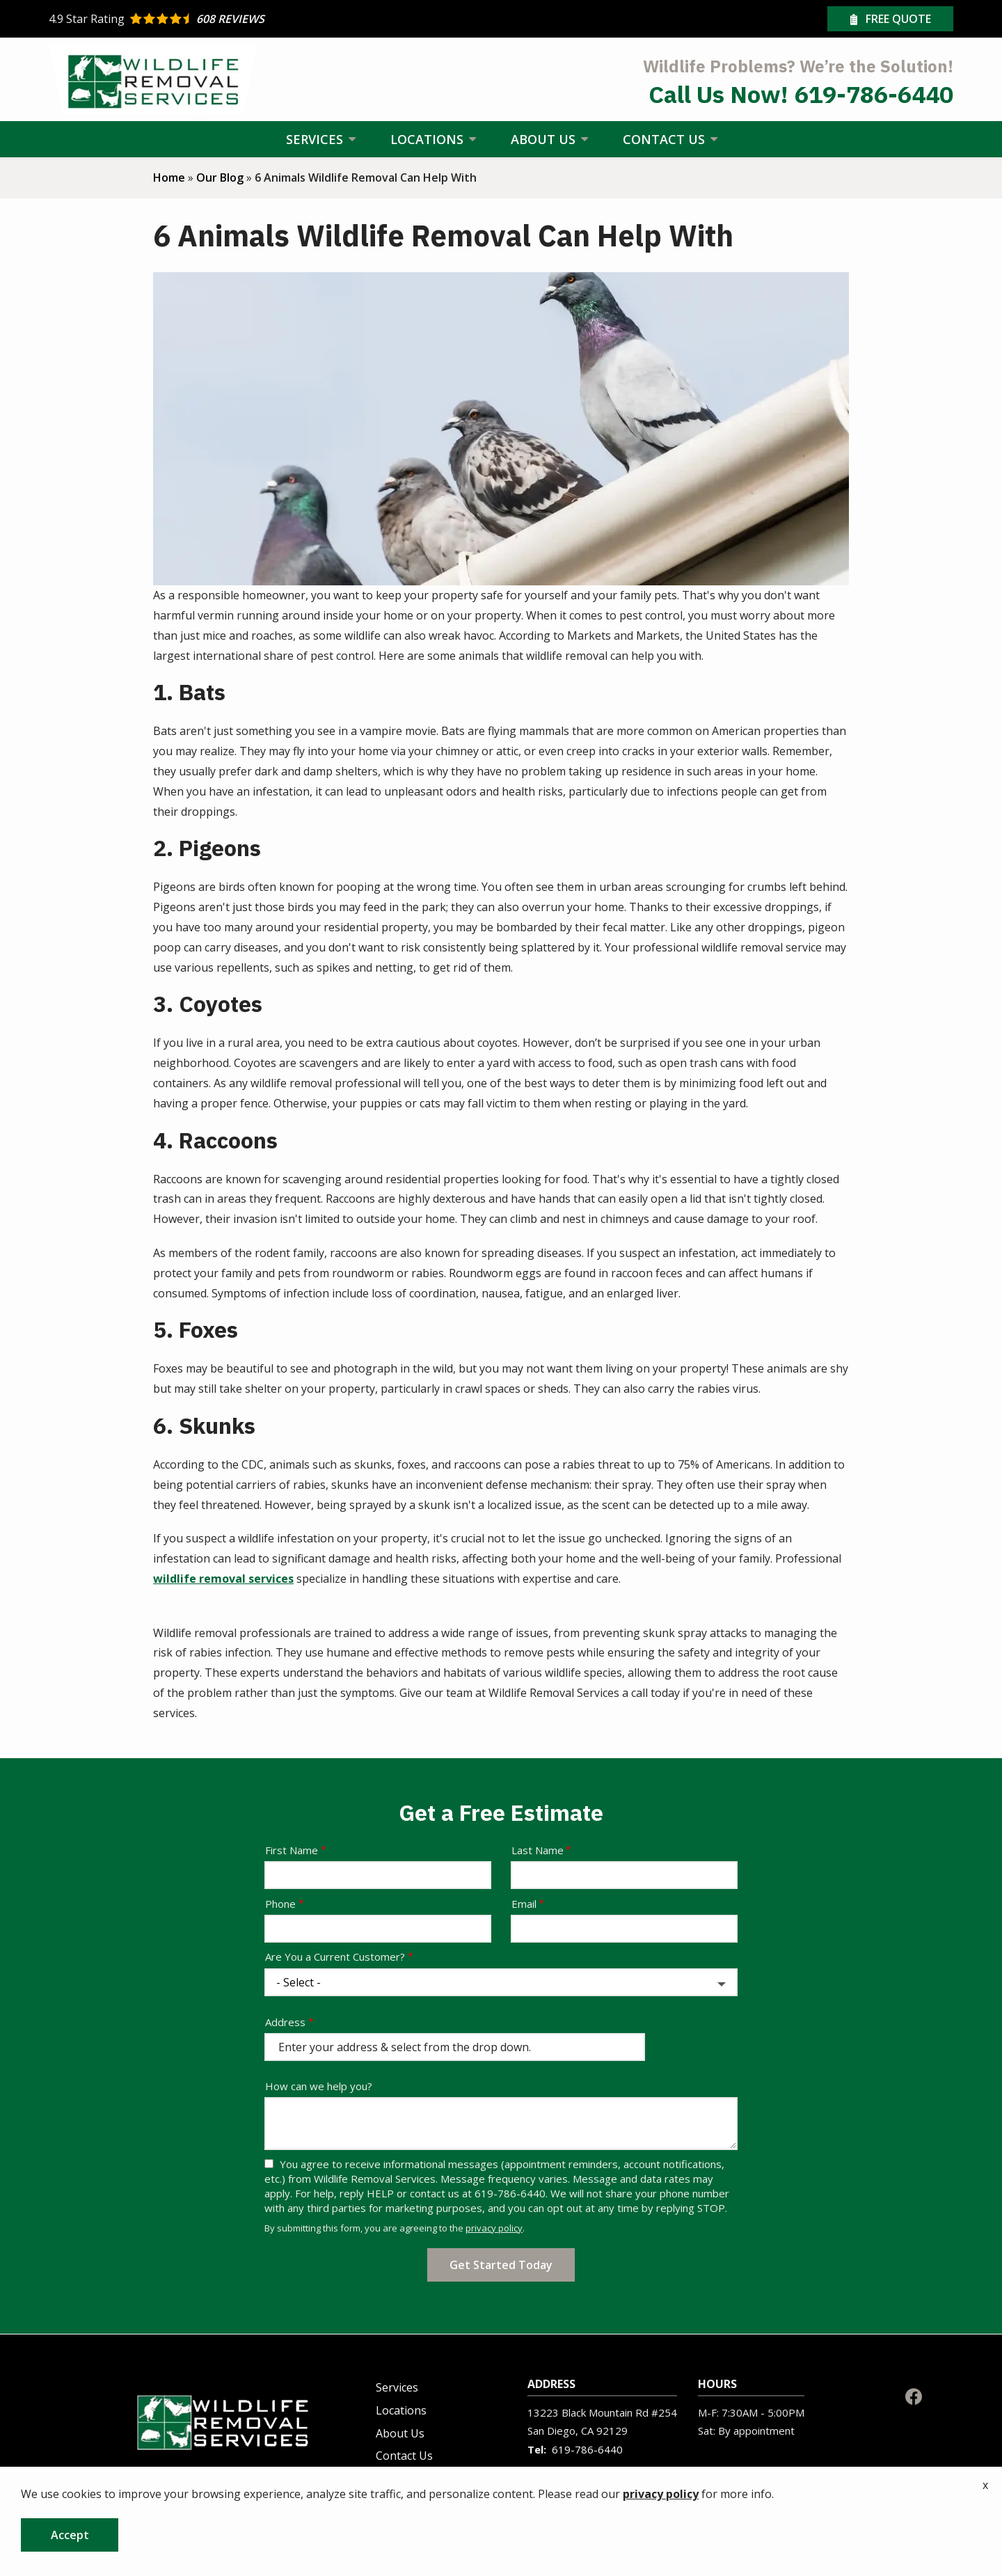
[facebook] (913, 2394)
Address (285, 2022)
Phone (280, 1904)
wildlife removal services (223, 1578)
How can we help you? (318, 2086)
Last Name (537, 1850)
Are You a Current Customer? (335, 1956)
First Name (291, 1850)
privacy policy (494, 2228)
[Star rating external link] (275, 18)
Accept (70, 2535)
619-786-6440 (587, 2449)
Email (523, 1904)
